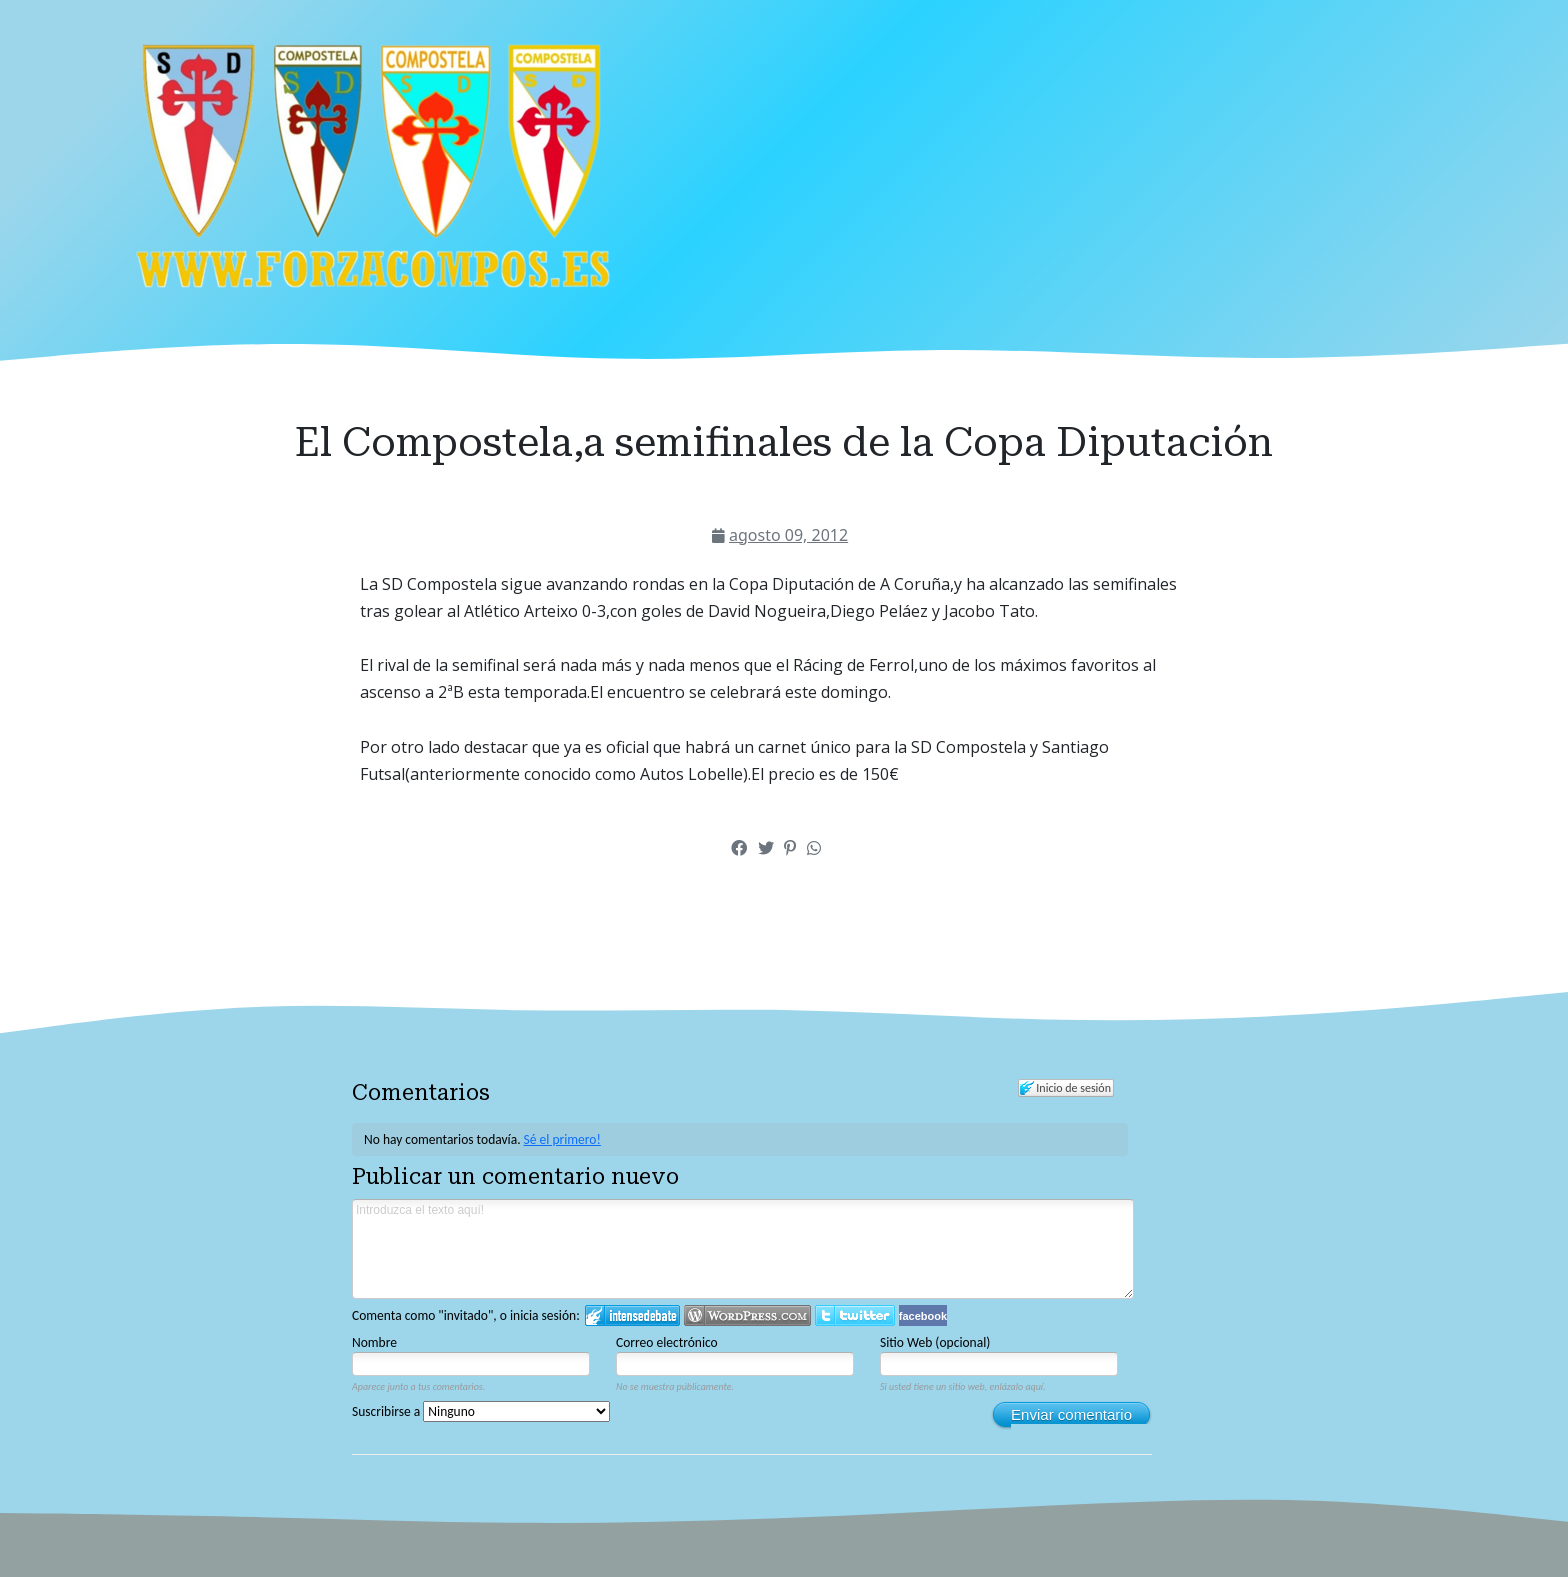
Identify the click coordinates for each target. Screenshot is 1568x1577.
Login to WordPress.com (747, 1315)
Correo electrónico (667, 1342)
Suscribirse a (481, 1411)
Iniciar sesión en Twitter (855, 1315)
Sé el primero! (562, 1139)
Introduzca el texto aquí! (743, 1249)
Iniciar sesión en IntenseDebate (632, 1315)
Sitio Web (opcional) (935, 1342)
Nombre (374, 1342)
